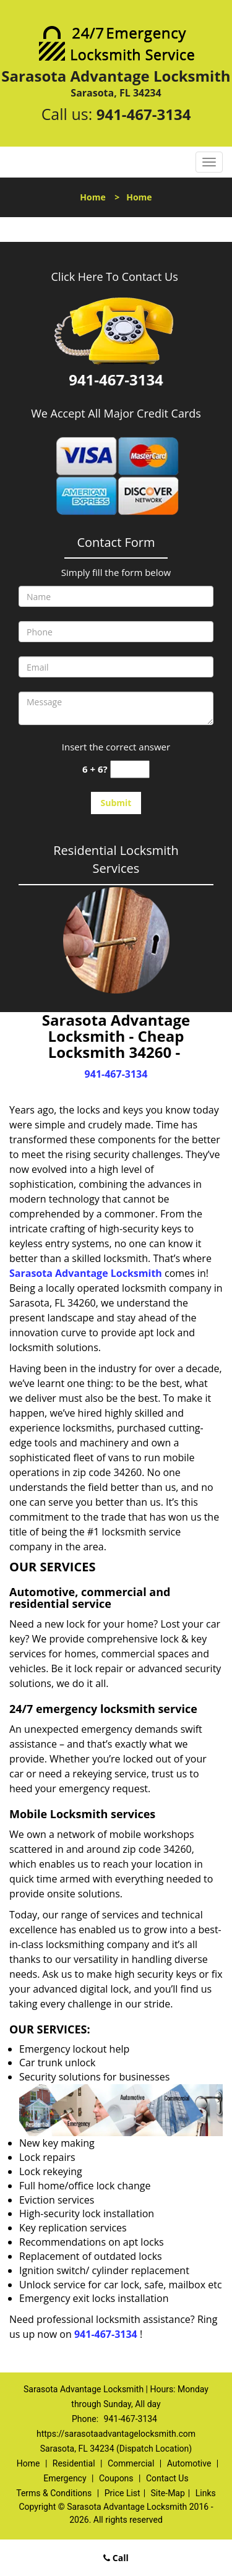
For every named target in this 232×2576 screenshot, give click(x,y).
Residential (74, 2463)
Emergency (64, 2478)
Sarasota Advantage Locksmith (85, 1273)
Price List (122, 2493)
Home (92, 197)
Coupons (116, 2478)
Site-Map (168, 2493)
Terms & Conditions (54, 2493)
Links (205, 2493)
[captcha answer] (130, 769)
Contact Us (167, 2478)
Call (116, 2558)
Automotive (189, 2463)
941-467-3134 (144, 114)
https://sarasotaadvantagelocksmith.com (116, 2434)
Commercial (131, 2463)
